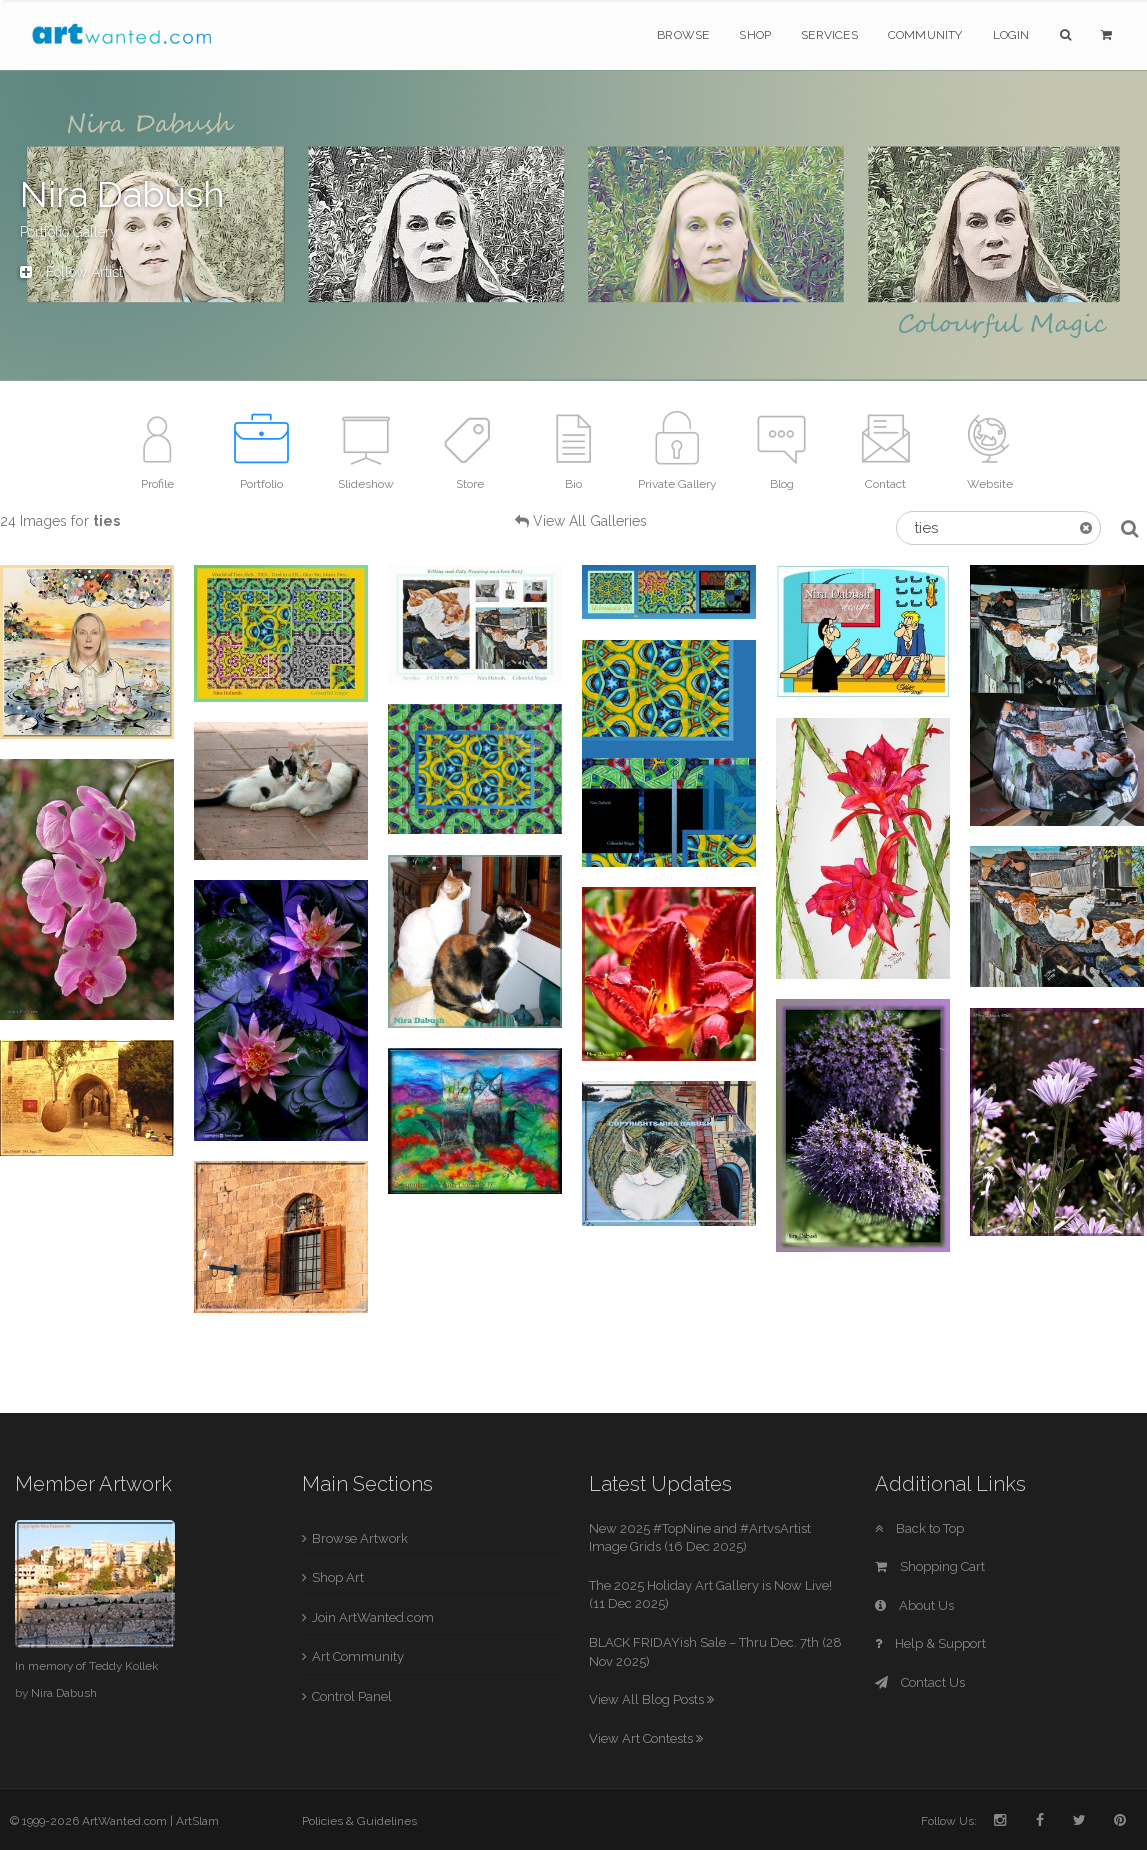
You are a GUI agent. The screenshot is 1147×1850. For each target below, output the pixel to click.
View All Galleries (590, 521)
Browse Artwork (360, 1538)
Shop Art (338, 1577)
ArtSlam (197, 1821)
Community (925, 35)
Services (829, 35)
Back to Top (919, 1528)
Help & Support (930, 1643)
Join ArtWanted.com (373, 1617)
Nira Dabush (64, 1693)
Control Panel (352, 1696)
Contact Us (920, 1682)
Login (1011, 35)
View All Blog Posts (651, 1699)
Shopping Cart (930, 1566)
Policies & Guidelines (359, 1821)
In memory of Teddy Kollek (87, 1666)
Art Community (358, 1656)
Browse (683, 35)
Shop (755, 35)
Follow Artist (71, 272)
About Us (914, 1605)
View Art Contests (646, 1738)
